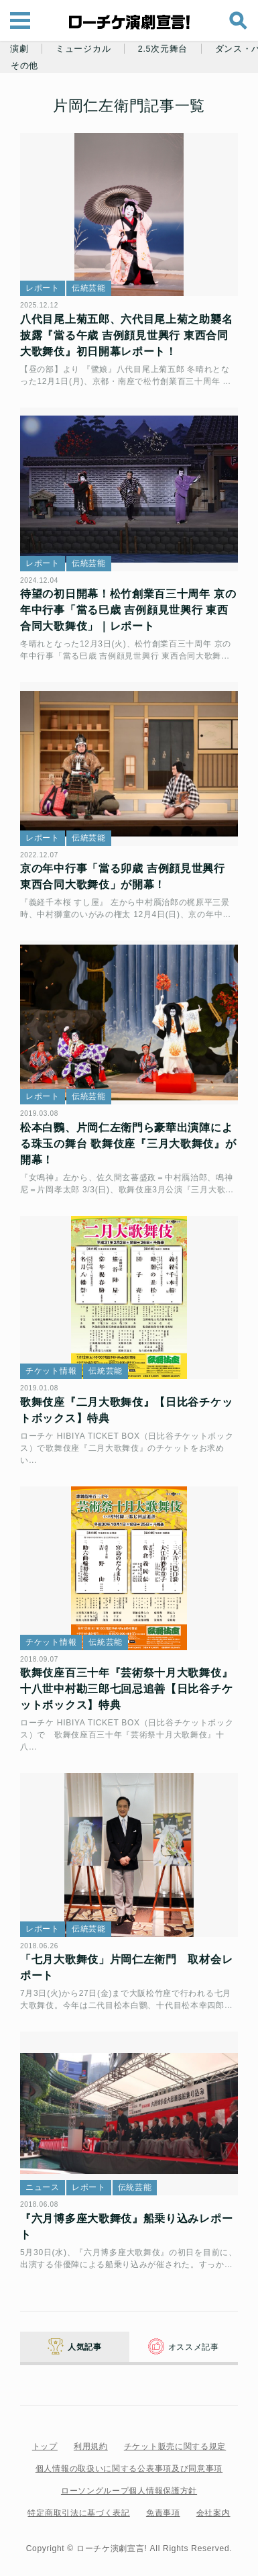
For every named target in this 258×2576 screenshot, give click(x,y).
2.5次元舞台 (163, 49)
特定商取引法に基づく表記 (78, 2513)
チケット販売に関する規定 (175, 2446)
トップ (45, 2446)
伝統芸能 (89, 288)
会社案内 (213, 2513)
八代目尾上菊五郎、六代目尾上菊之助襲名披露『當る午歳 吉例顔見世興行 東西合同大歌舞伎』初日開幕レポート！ (126, 335)
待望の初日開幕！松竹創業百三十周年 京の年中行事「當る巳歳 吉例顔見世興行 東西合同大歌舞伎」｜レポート (128, 610)
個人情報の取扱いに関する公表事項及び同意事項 (129, 2468)
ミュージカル (83, 49)
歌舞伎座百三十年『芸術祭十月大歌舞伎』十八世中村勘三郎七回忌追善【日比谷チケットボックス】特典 (126, 1689)
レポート (42, 288)
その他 (24, 65)
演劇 (19, 49)
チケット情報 (50, 1371)
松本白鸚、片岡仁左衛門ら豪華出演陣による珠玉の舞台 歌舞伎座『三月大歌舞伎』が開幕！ (128, 1143)
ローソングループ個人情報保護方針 (129, 2490)
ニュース (42, 2187)
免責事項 (163, 2513)
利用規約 (91, 2446)
